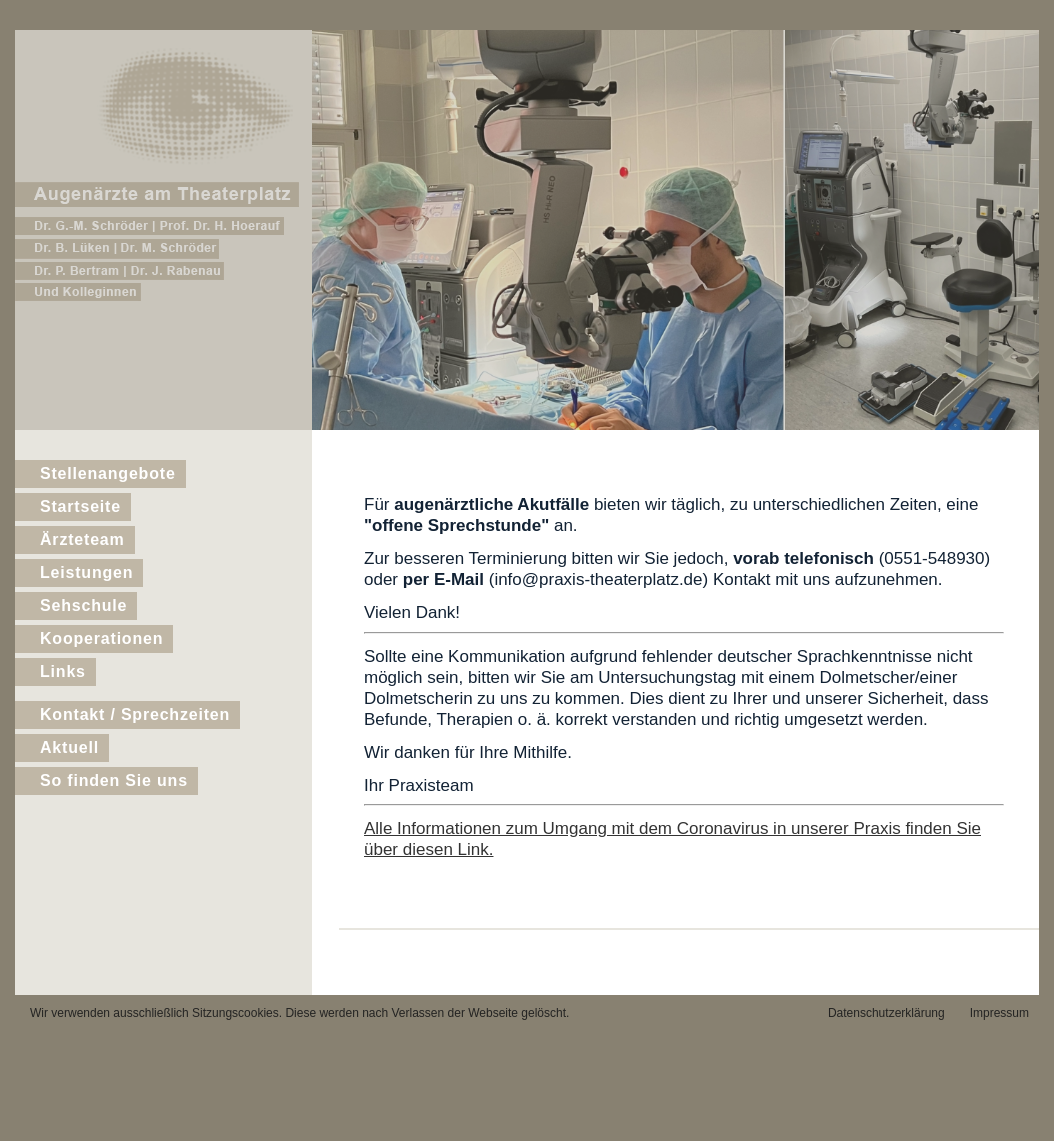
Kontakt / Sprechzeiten (135, 714)
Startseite (80, 506)
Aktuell (69, 747)
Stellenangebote (108, 473)
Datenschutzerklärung (886, 1013)
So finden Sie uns (114, 780)
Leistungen (86, 572)
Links (63, 671)
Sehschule (83, 605)
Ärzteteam (82, 539)
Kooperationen (101, 638)
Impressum (999, 1013)
